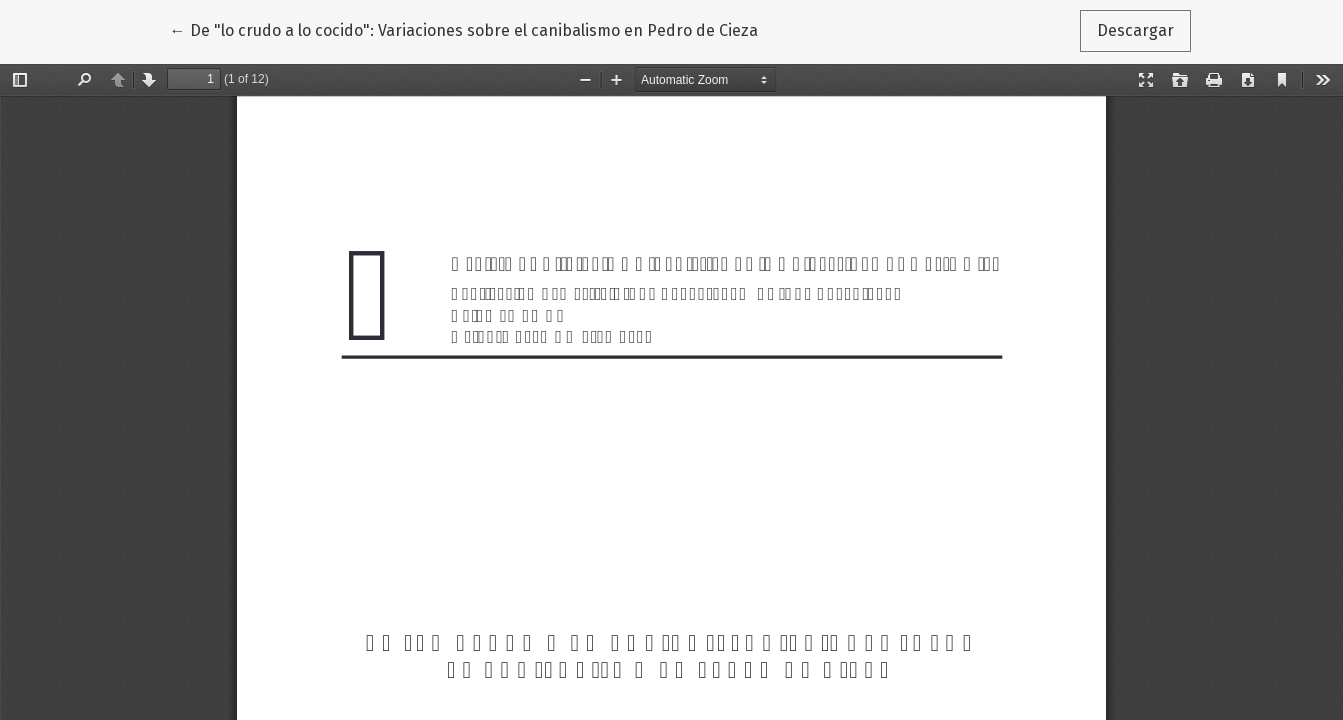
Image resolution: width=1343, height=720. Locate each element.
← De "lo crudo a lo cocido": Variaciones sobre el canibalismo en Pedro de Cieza (464, 29)
